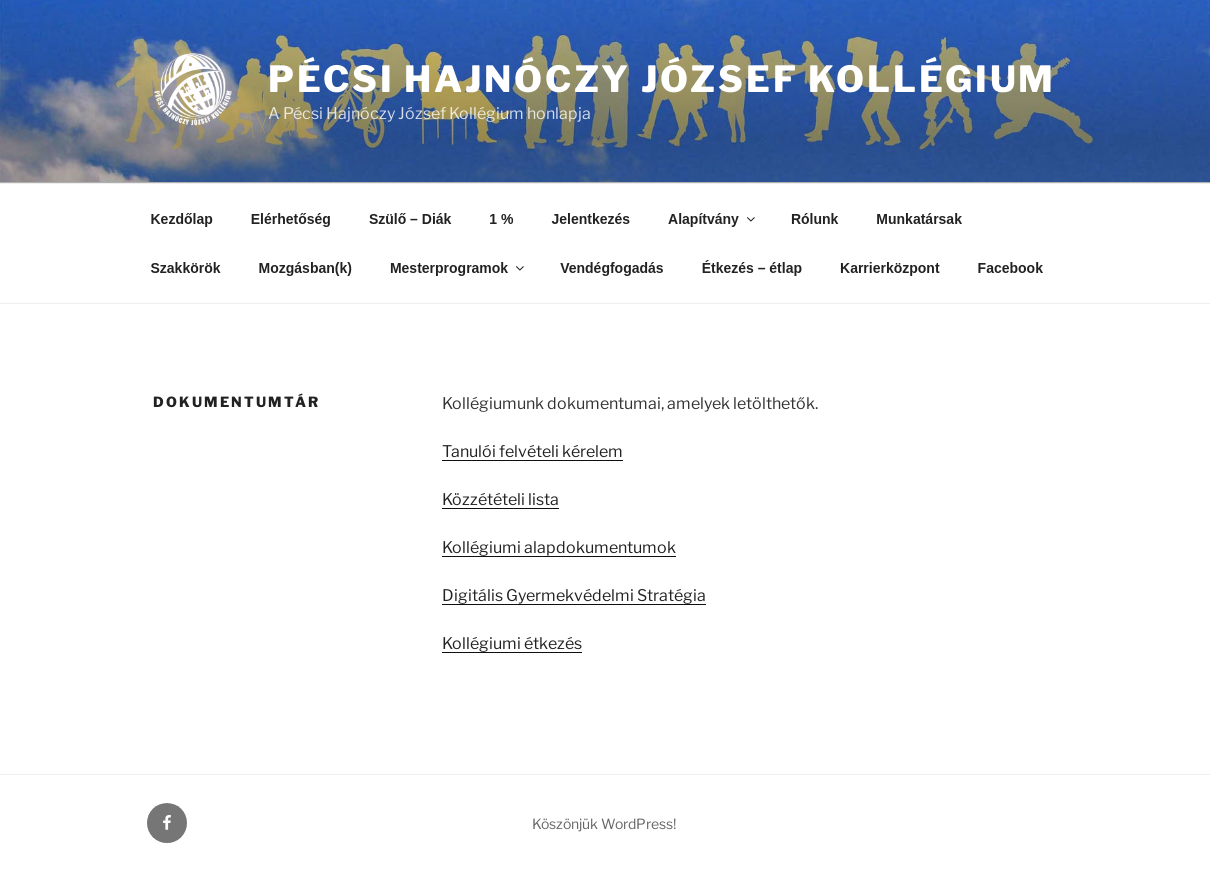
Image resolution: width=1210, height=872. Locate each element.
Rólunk (814, 219)
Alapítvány (713, 219)
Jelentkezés (590, 219)
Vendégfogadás (611, 268)
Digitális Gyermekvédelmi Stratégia (574, 595)
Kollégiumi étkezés (512, 643)
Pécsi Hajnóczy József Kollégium (662, 79)
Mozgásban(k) (305, 268)
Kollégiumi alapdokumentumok (559, 547)
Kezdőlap (182, 219)
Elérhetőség (291, 219)
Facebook (1010, 268)
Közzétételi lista (500, 499)
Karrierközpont (890, 268)
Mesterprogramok (458, 268)
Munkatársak (919, 219)
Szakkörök (186, 268)
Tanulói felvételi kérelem (532, 451)
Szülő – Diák (410, 219)
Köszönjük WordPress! (604, 823)
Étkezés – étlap (752, 268)
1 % (501, 219)
